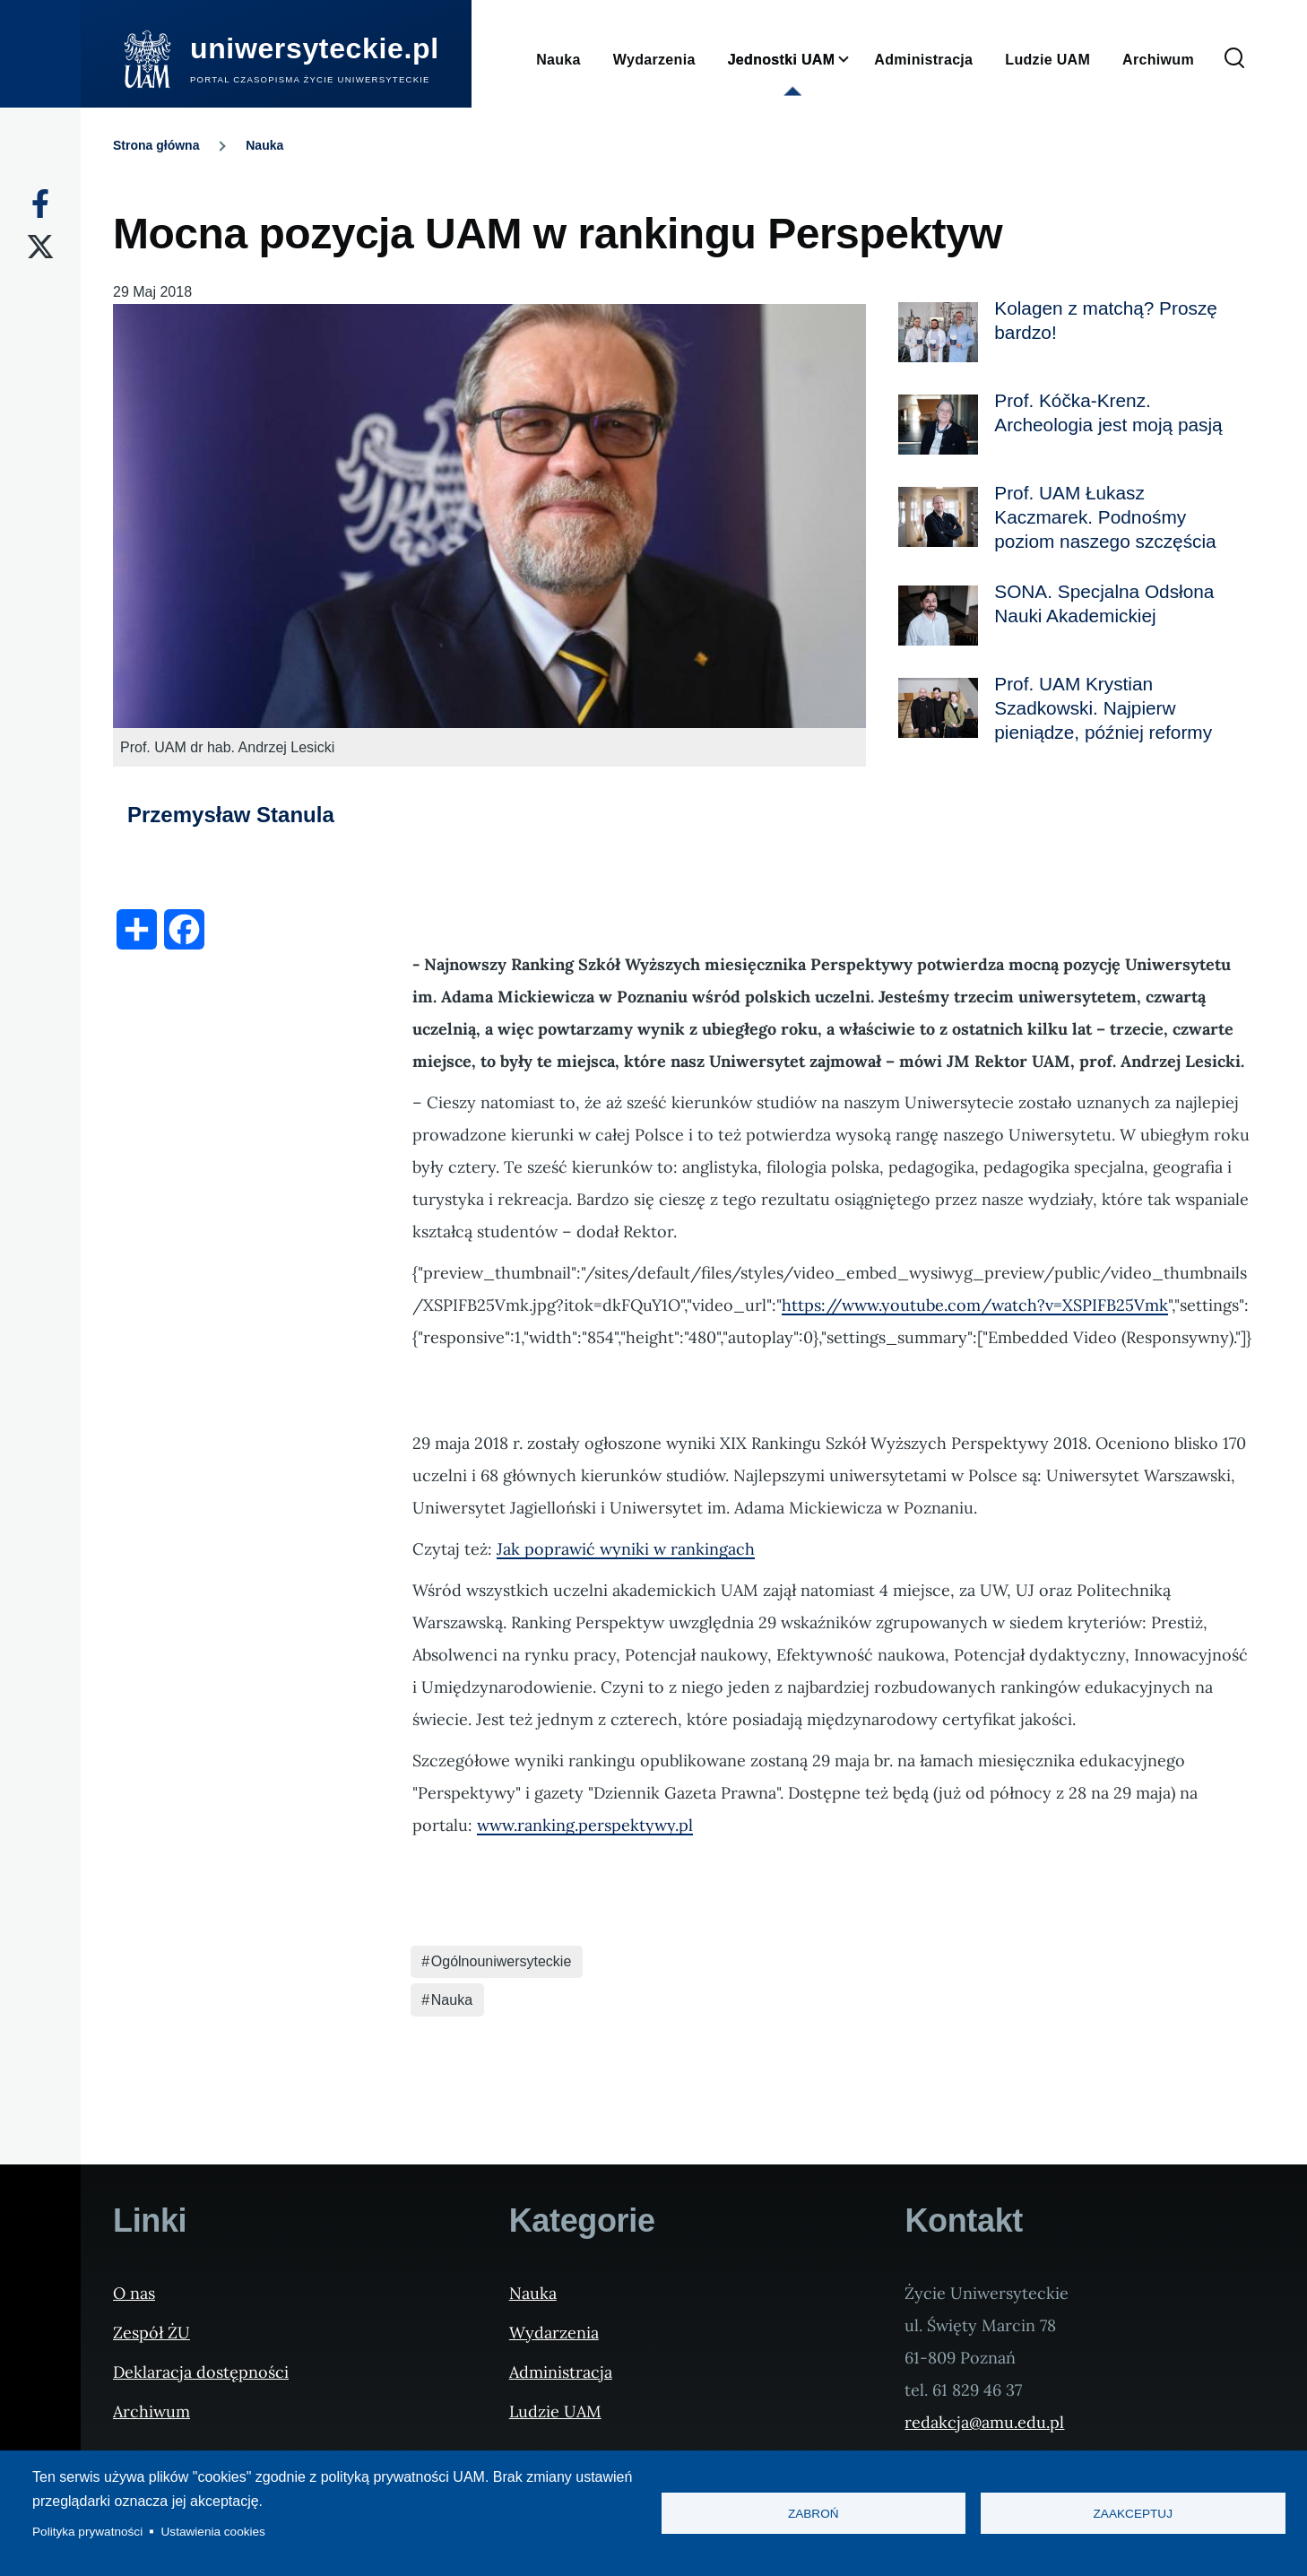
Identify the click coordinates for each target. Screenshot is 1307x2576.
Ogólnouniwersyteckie (501, 1961)
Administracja (560, 2372)
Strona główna (156, 145)
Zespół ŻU (151, 2332)
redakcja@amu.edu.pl (984, 2422)
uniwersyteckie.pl (314, 48)
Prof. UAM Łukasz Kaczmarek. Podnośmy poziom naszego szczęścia (1105, 516)
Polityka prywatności (87, 2531)
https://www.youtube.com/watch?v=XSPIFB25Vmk (975, 1305)
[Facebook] (40, 203)
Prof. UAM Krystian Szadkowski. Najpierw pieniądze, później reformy (1103, 707)
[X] (40, 246)
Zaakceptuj (1133, 2513)
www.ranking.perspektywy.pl (585, 1825)
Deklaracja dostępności (201, 2372)
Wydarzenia (554, 2332)
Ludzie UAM (555, 2411)
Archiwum (151, 2411)
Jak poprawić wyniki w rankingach (626, 1549)
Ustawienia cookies (213, 2531)
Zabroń (813, 2513)
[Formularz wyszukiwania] (1234, 59)
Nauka (264, 145)
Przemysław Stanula (230, 814)
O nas (134, 2293)
